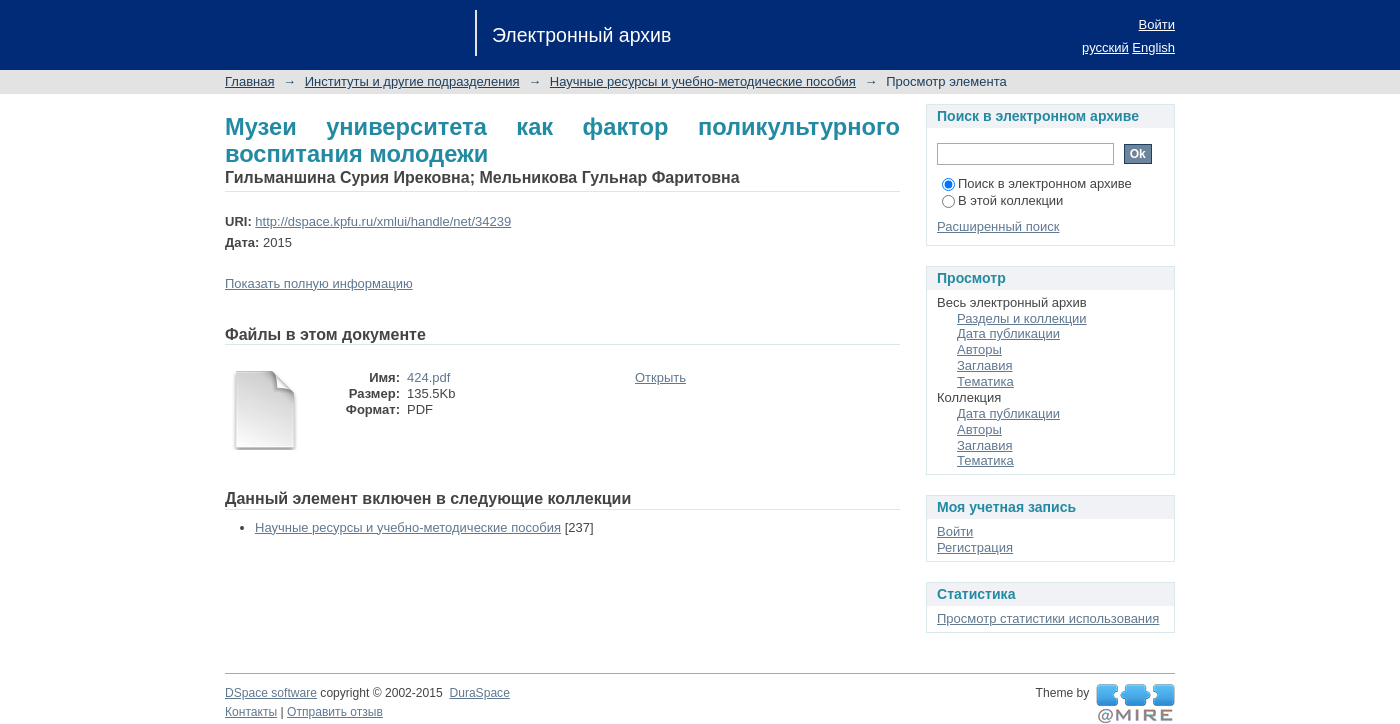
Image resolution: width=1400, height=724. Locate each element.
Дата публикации (1008, 333)
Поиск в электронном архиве (1037, 183)
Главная (249, 81)
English (1153, 47)
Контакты (251, 712)
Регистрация (975, 547)
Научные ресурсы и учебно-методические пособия (703, 81)
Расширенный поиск (998, 226)
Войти (1157, 24)
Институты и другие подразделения (412, 81)
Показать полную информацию (319, 283)
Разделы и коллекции (1022, 318)
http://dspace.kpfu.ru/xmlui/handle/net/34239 (383, 221)
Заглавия (985, 365)
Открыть (660, 377)
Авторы (979, 349)
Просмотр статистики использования (1048, 618)
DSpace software (271, 693)
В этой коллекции (1002, 200)
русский (1105, 47)
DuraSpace (479, 693)
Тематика (985, 381)
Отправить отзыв (335, 712)
